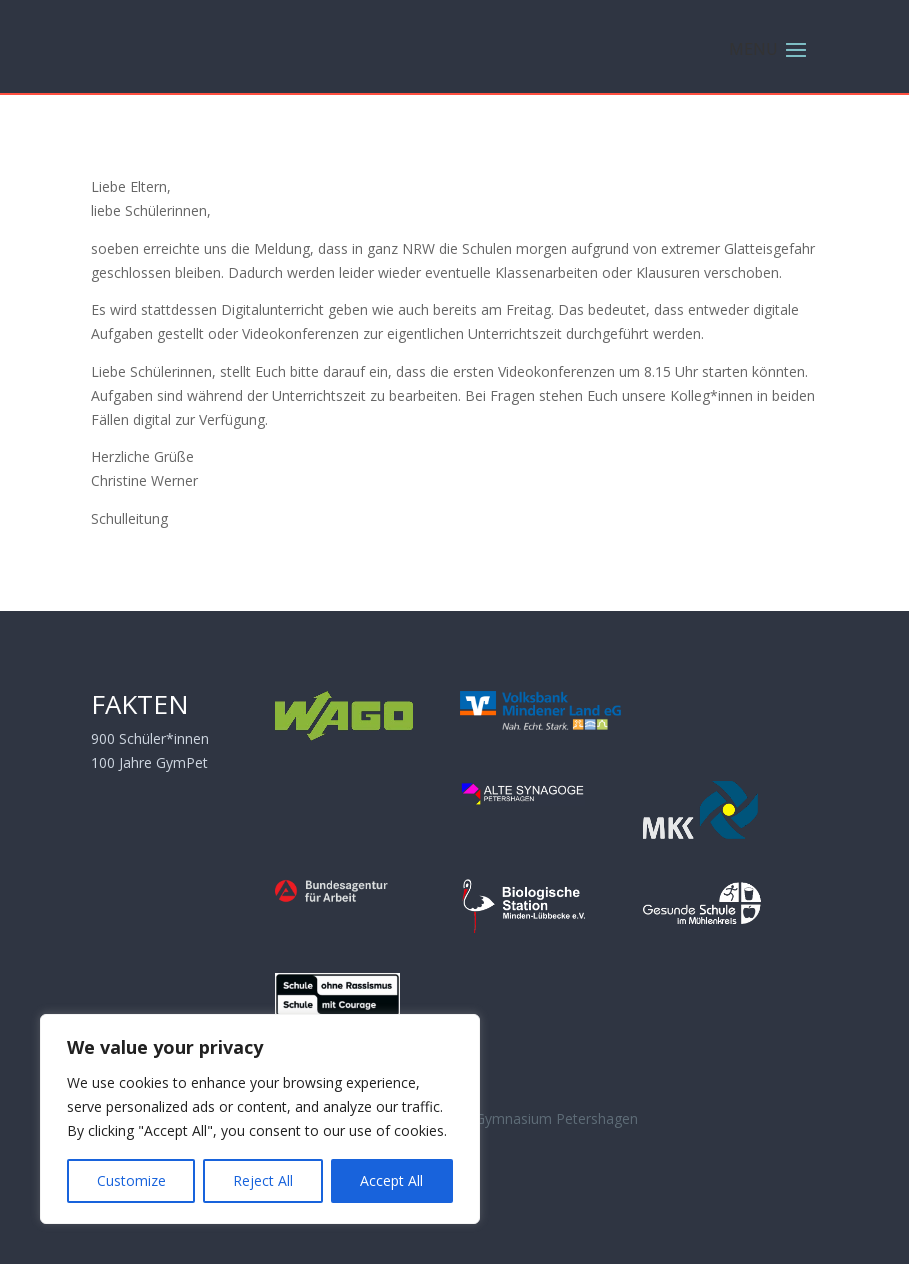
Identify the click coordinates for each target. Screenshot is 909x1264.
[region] (260, 1119)
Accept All (391, 1180)
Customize (131, 1180)
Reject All (263, 1180)
